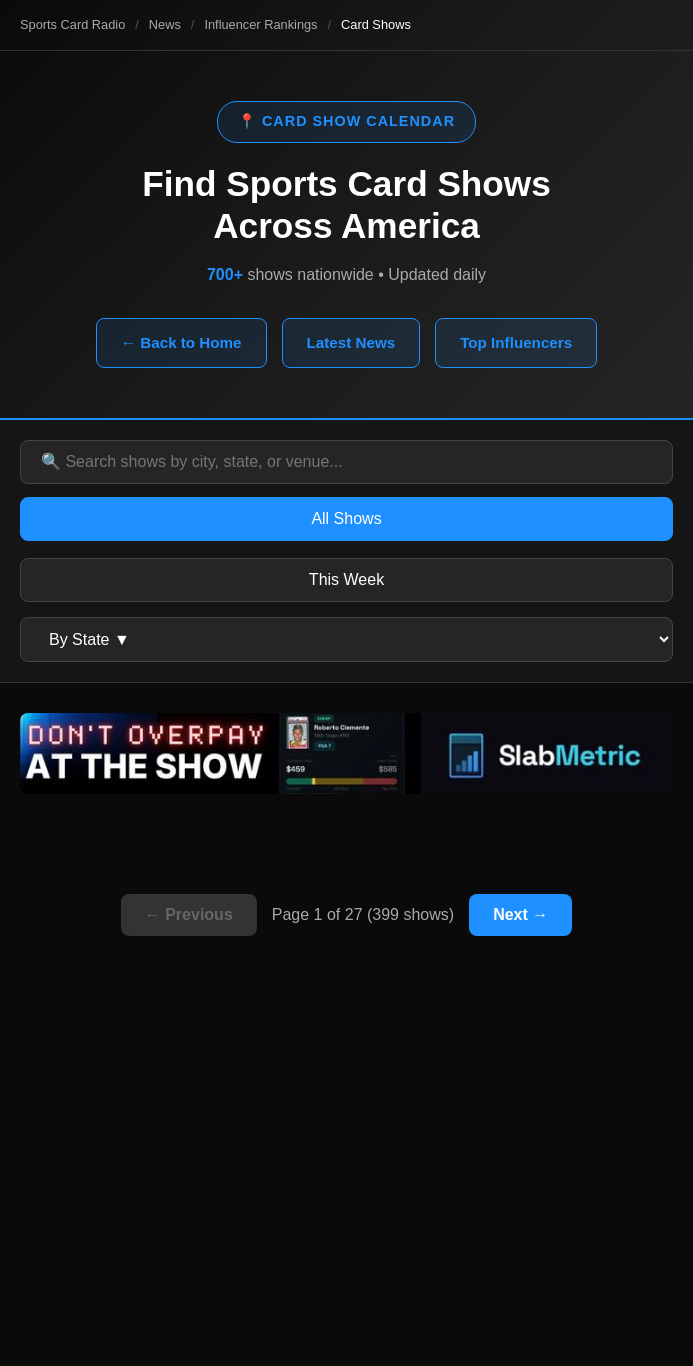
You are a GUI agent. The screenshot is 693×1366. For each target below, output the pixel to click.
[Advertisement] (346, 1186)
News (165, 24)
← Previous (189, 914)
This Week (346, 579)
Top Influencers (516, 342)
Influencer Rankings (260, 24)
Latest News (351, 342)
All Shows (346, 518)
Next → (520, 914)
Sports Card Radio (72, 24)
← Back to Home (181, 342)
